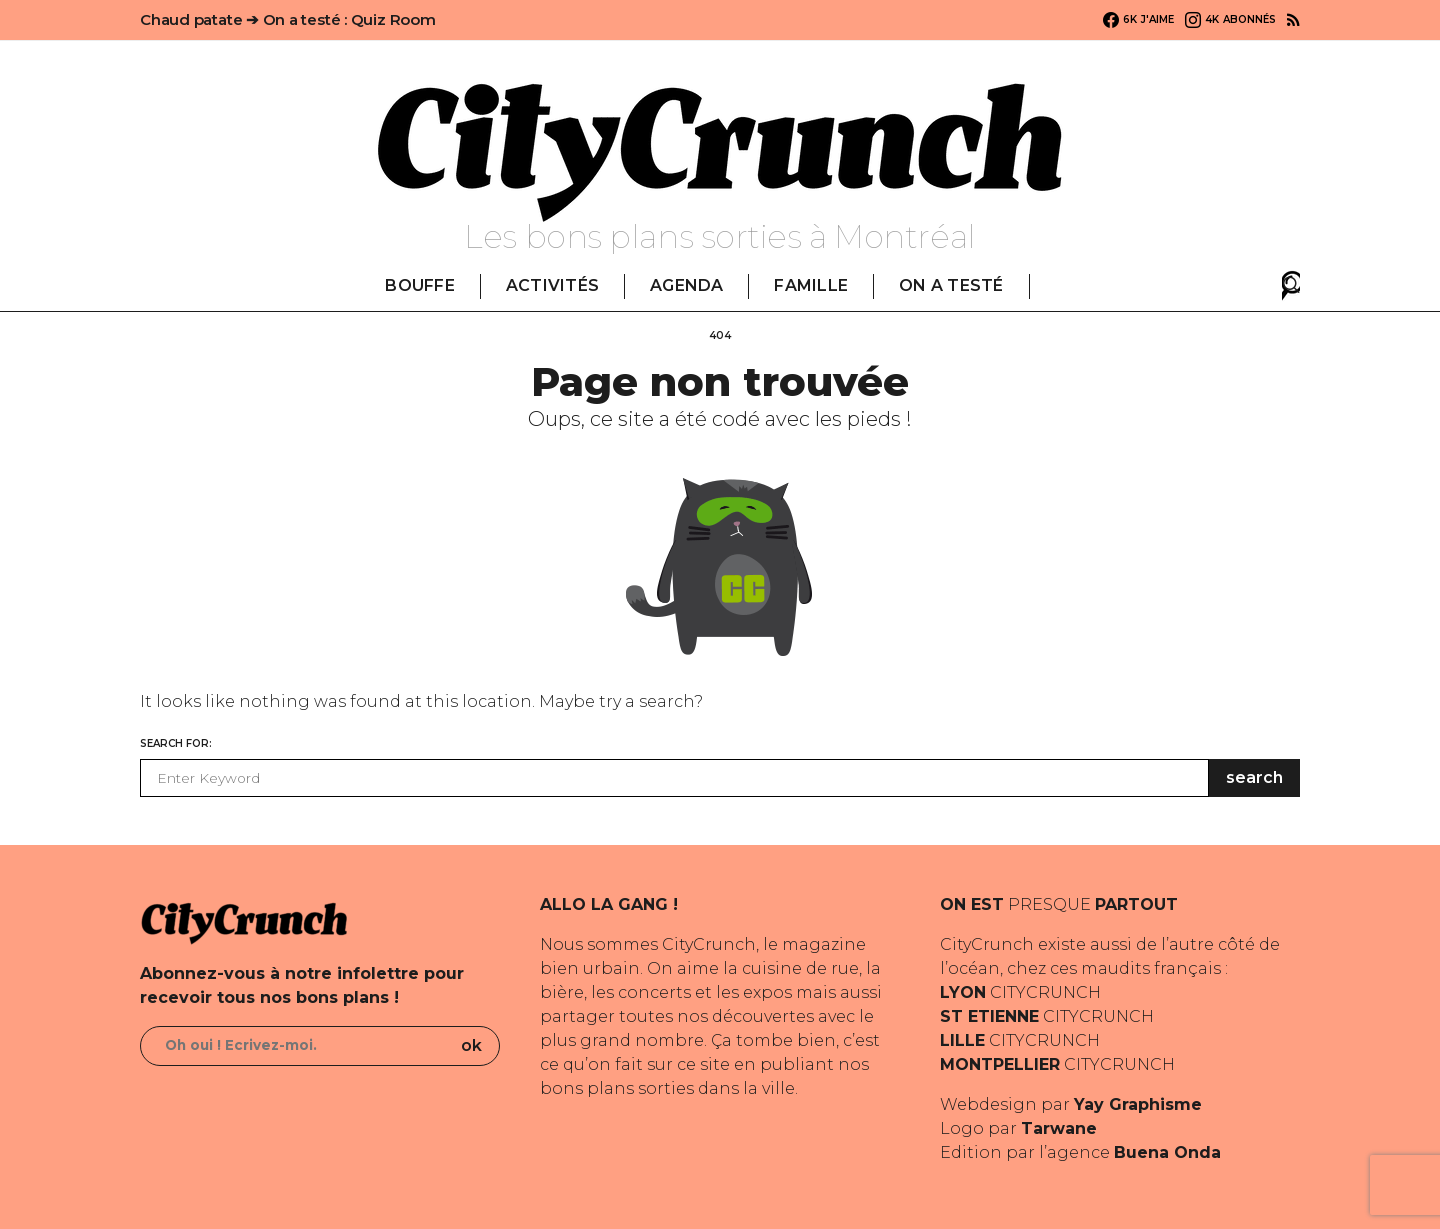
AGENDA (686, 285)
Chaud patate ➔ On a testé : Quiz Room (288, 19)
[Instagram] (1230, 20)
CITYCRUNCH (1020, 992)
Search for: (176, 743)
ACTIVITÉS (552, 285)
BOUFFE (419, 285)
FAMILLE (811, 285)
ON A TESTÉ (951, 285)
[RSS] (1293, 20)
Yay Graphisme (1138, 1104)
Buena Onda (1167, 1152)
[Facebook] (1138, 20)
